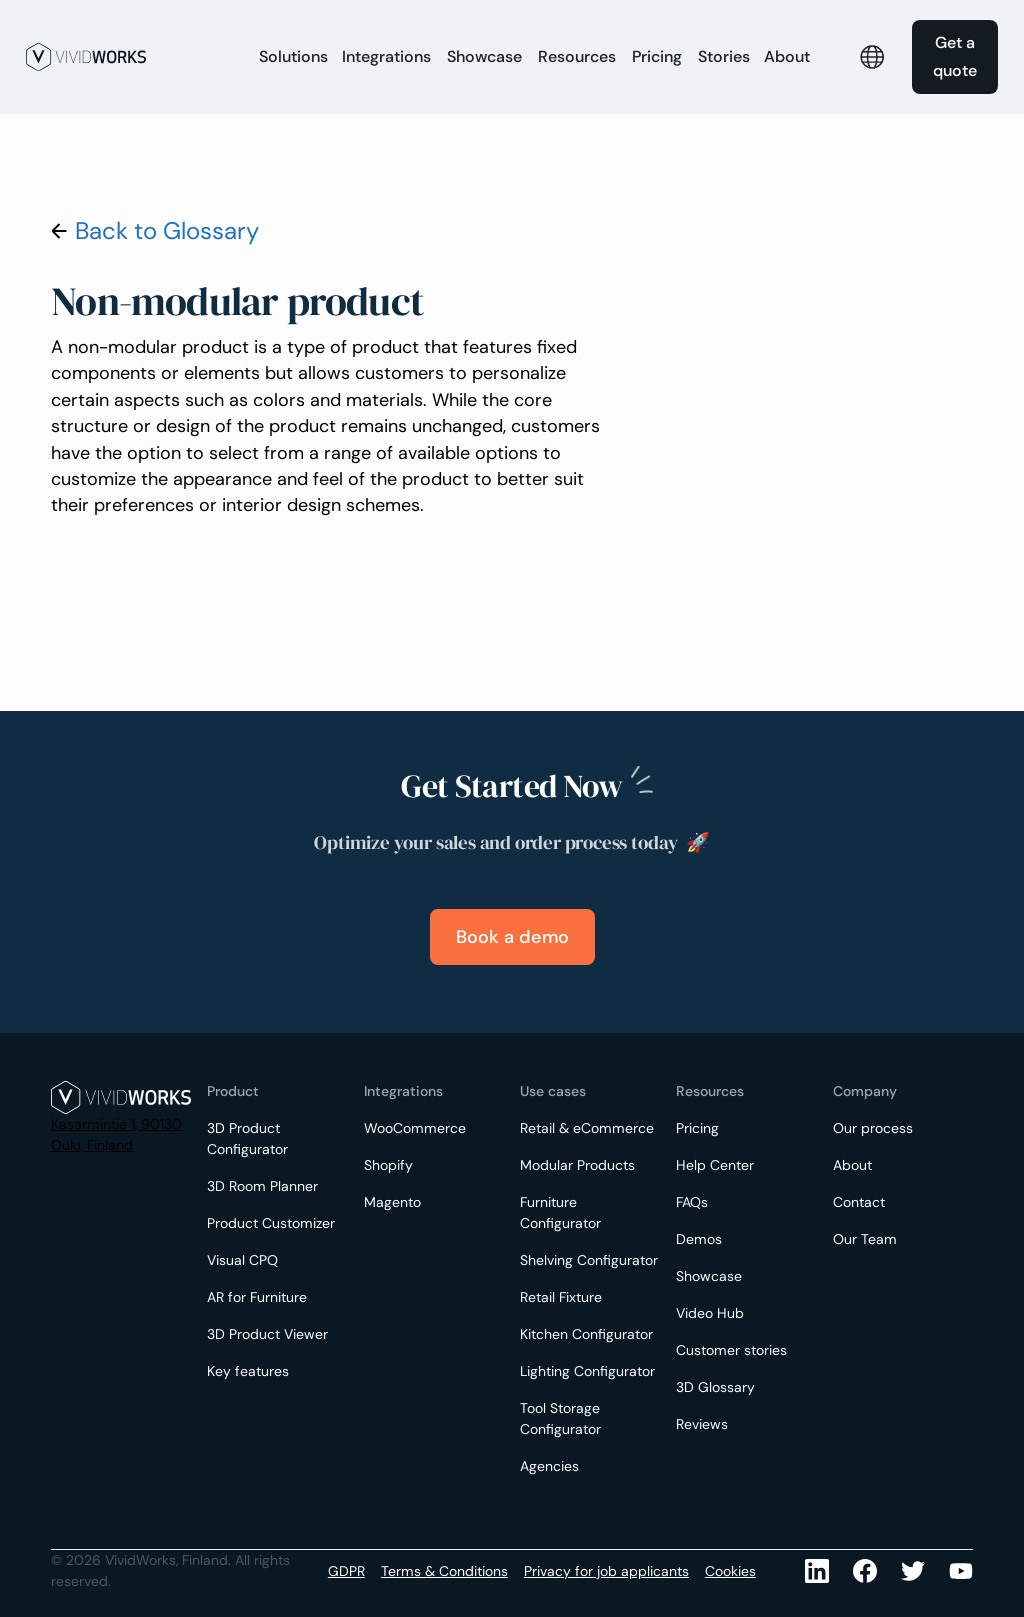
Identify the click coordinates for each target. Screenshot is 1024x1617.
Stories (724, 56)
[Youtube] (913, 1571)
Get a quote (955, 56)
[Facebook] (865, 1571)
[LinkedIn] (817, 1571)
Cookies (730, 1571)
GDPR (346, 1571)
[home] (132, 57)
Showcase (484, 56)
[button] (293, 57)
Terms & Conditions (444, 1571)
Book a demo (512, 937)
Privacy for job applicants (606, 1571)
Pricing (657, 56)
